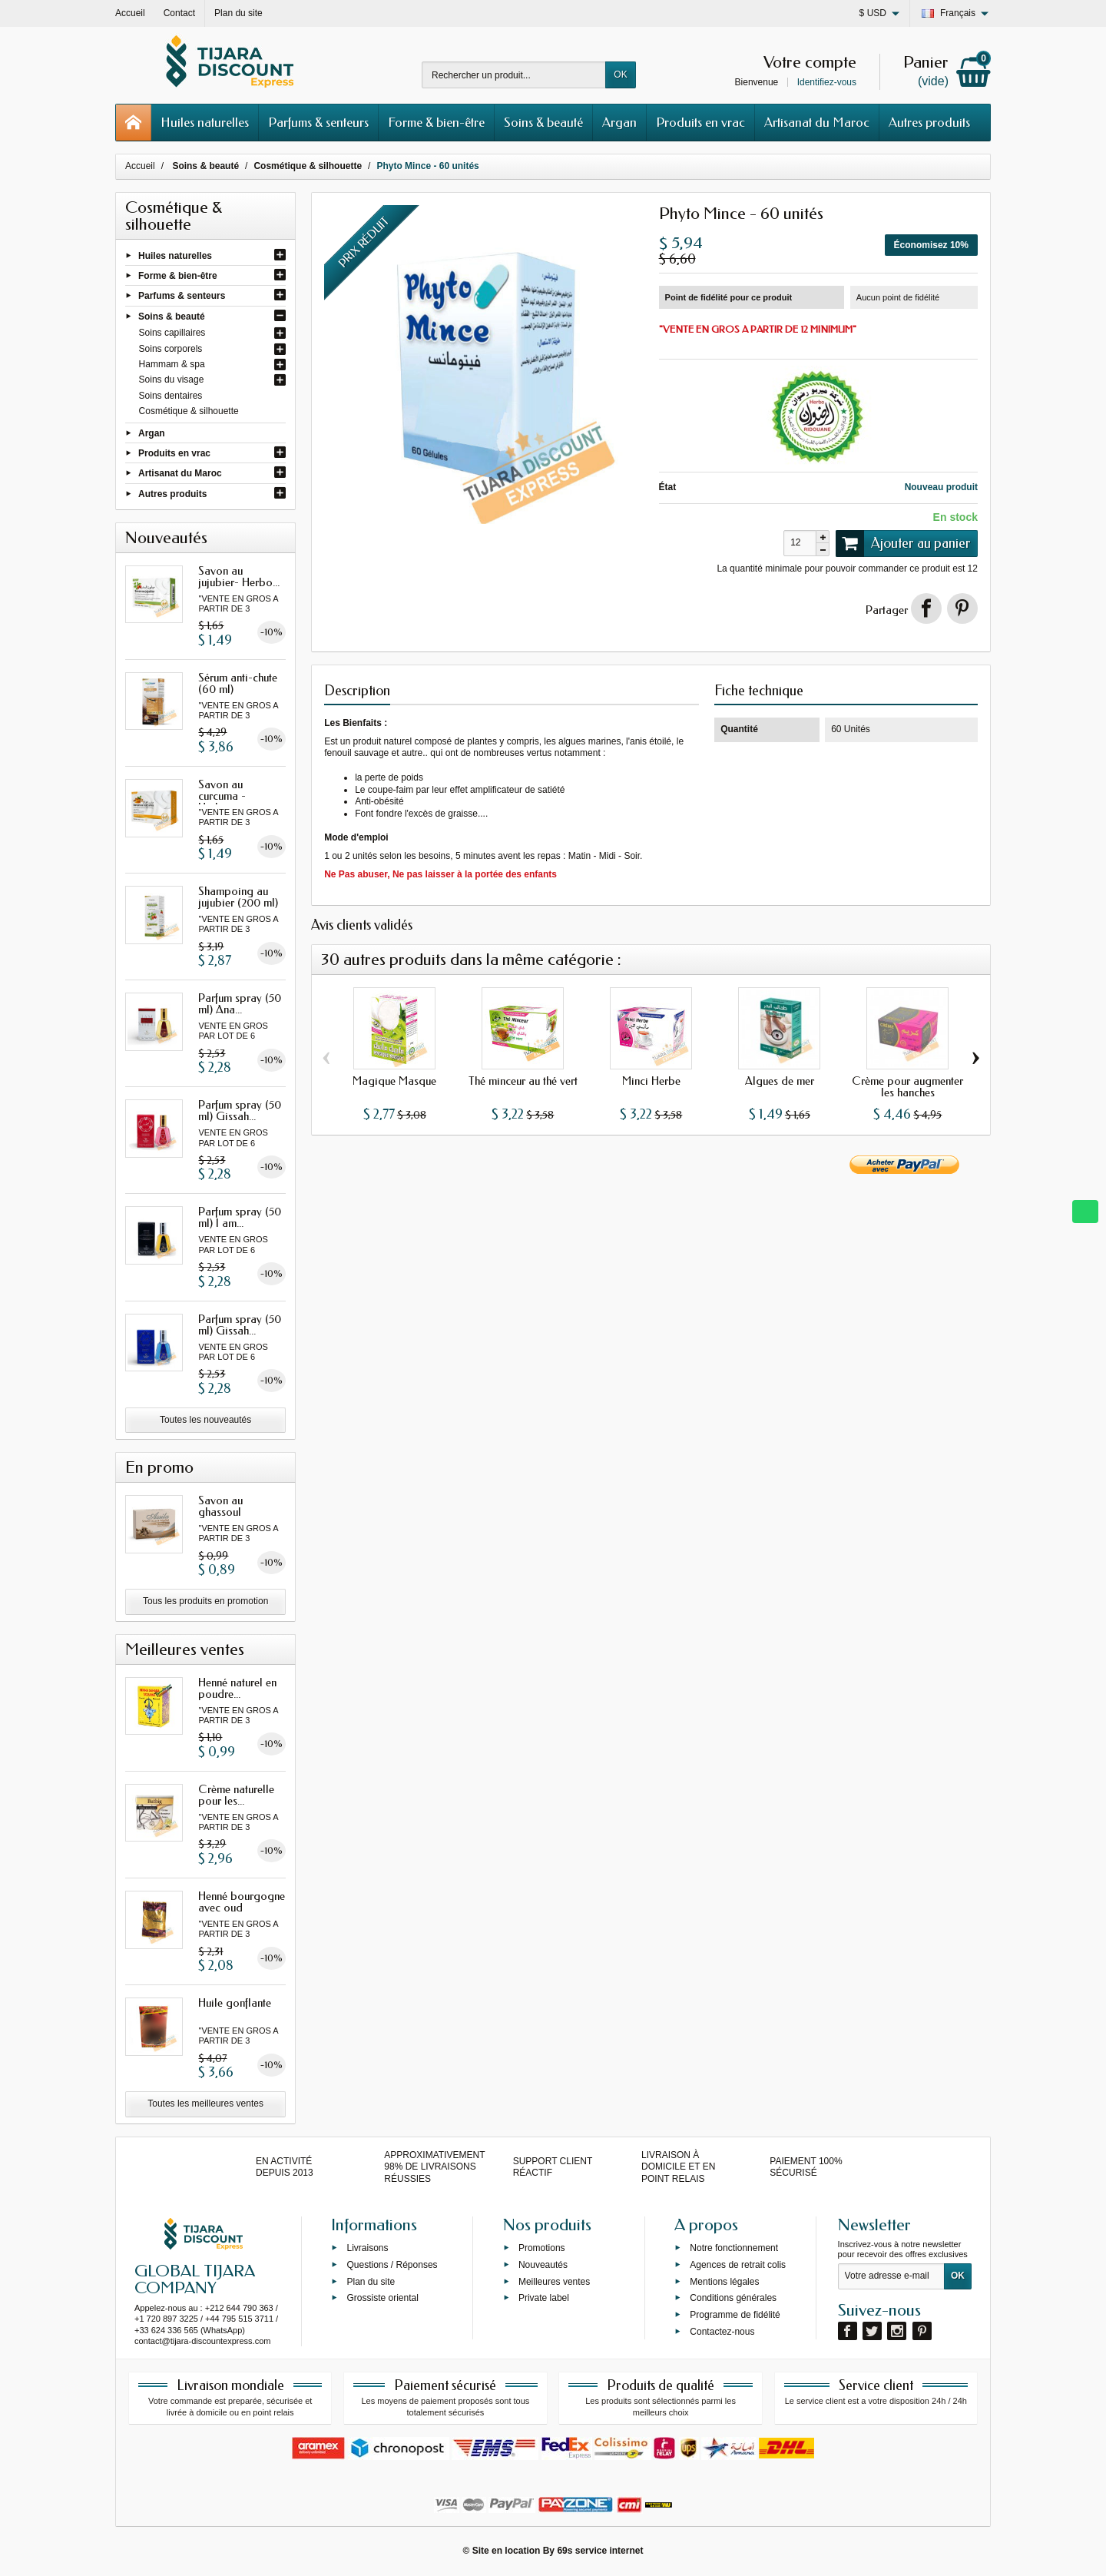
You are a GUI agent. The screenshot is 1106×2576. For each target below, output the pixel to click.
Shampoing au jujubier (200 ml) (238, 897)
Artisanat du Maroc (816, 122)
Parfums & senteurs (318, 122)
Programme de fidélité (735, 2314)
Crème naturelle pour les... (236, 1795)
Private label (543, 2298)
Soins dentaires (171, 395)
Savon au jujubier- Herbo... (239, 576)
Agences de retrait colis (738, 2264)
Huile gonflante (234, 2003)
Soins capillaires (172, 332)
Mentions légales (724, 2281)
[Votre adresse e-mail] (891, 2276)
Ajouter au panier (903, 543)
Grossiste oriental (382, 2298)
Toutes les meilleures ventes (205, 2103)
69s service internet (600, 2550)
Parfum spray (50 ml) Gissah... (239, 1110)
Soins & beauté (543, 122)
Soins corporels (171, 348)
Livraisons (367, 2248)
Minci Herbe (651, 1081)
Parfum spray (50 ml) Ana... (239, 1003)
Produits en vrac (700, 122)
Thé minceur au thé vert (523, 1081)
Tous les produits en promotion (205, 1601)
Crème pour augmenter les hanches (907, 1086)
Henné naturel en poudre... (237, 1688)
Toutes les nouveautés (205, 1419)
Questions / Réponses (391, 2264)
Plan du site (370, 2281)
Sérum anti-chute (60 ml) (237, 683)
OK (620, 74)
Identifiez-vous (826, 82)
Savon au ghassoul (220, 1506)
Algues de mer (779, 1081)
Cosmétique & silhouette (189, 411)
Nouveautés (543, 2264)
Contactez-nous (722, 2331)
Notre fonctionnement (734, 2248)
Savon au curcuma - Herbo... (222, 795)
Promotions (541, 2248)
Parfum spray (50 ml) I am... (239, 1217)
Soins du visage (171, 379)
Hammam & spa (172, 364)
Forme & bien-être (436, 122)
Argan (619, 122)
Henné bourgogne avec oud (241, 1902)
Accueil (140, 166)
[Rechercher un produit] (514, 74)
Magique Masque (394, 1081)
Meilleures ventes (554, 2281)
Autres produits (929, 122)
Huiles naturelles (205, 122)
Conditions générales (733, 2298)
